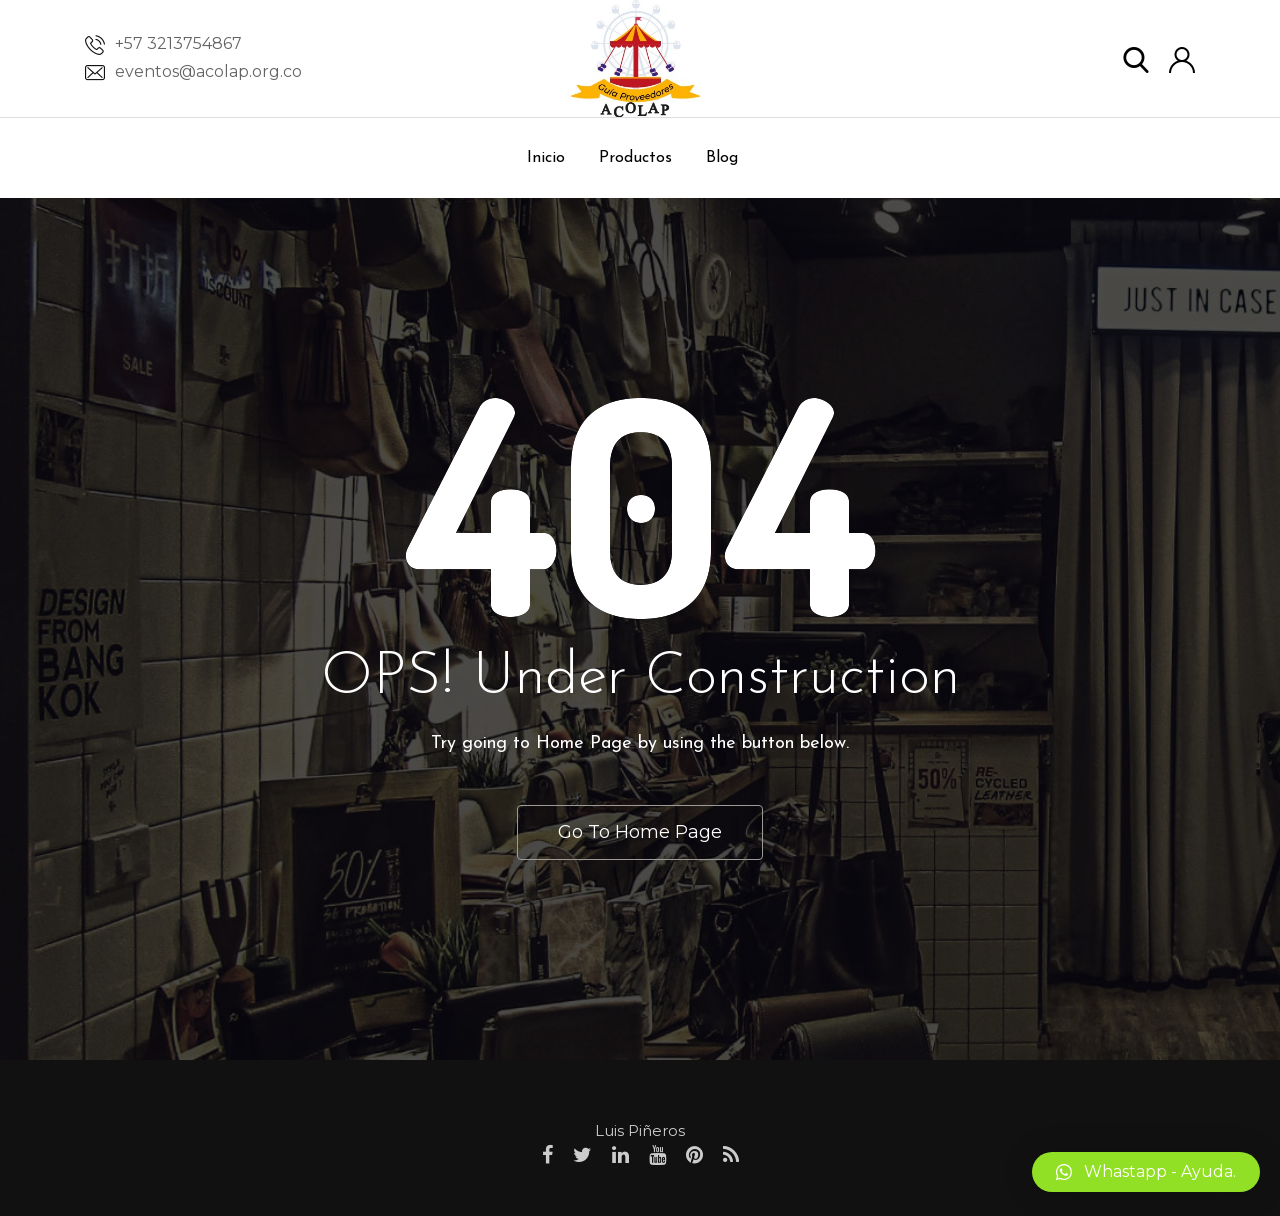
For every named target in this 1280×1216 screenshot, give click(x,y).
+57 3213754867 (178, 43)
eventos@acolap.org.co (208, 71)
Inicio (546, 158)
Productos (635, 158)
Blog (722, 158)
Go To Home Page (640, 832)
